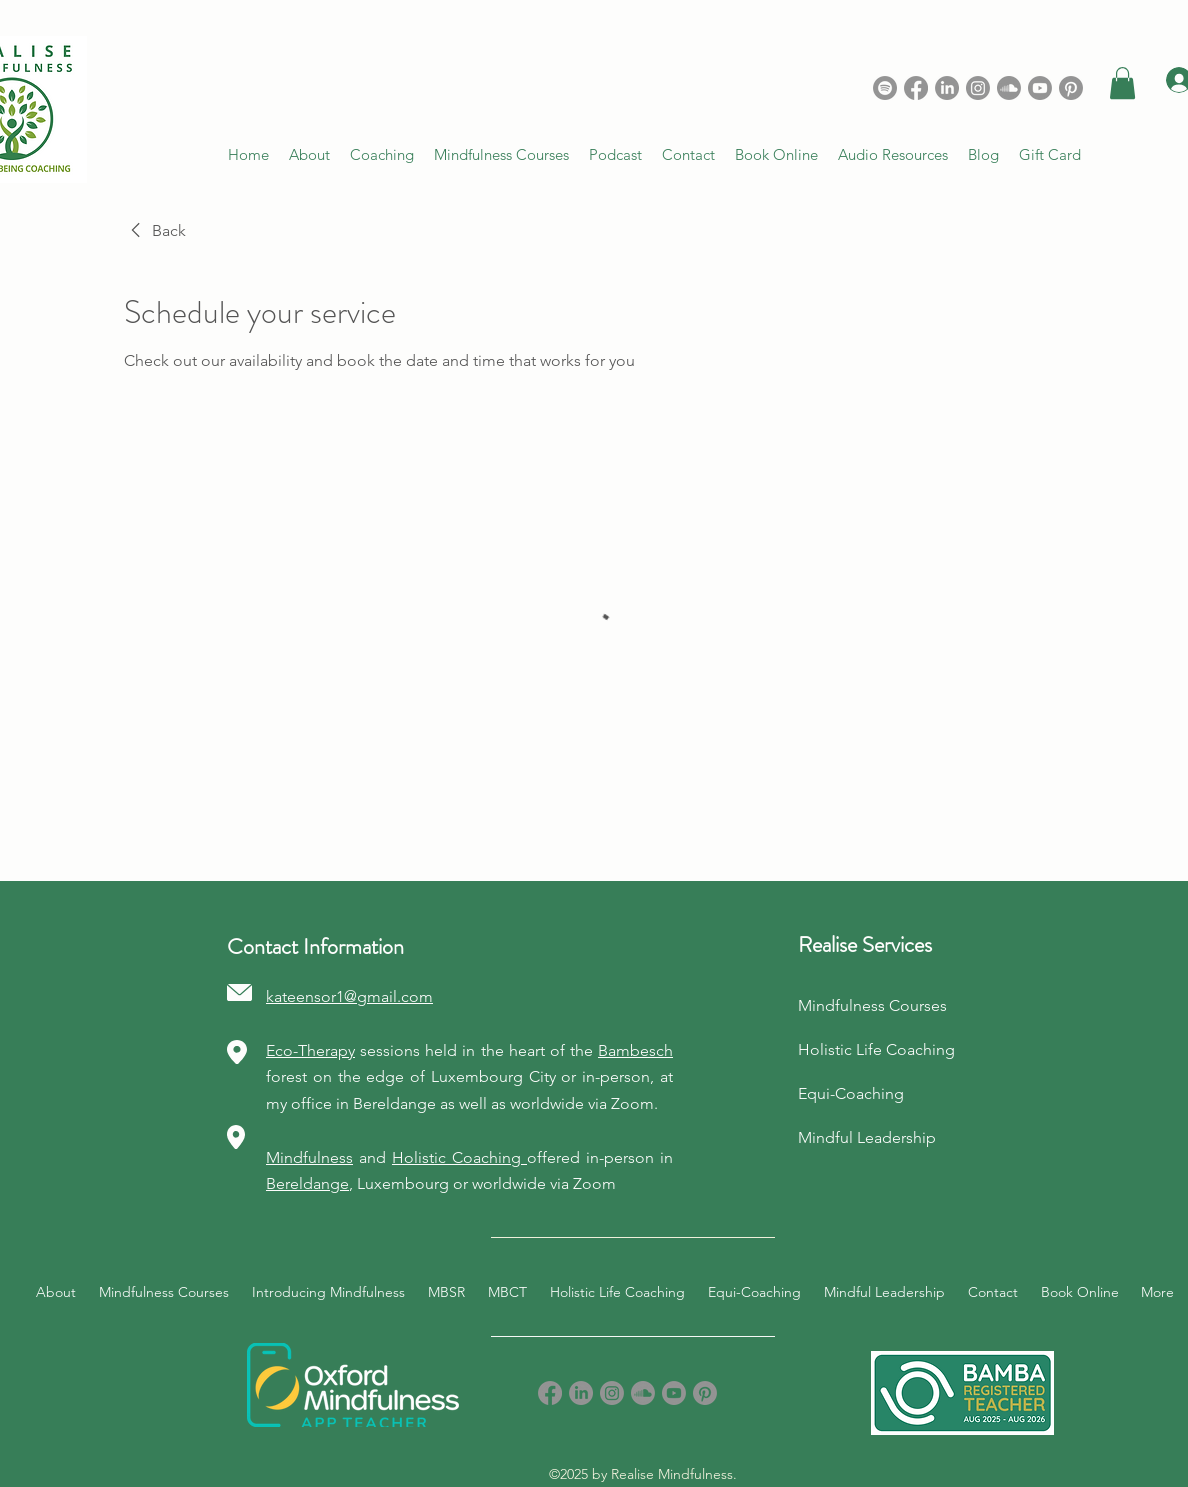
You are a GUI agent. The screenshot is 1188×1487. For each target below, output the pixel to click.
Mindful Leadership (867, 1137)
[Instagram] (978, 88)
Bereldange (307, 1183)
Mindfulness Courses (872, 1005)
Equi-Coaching (851, 1093)
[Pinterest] (705, 1393)
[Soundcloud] (1009, 88)
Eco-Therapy (310, 1050)
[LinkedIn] (947, 88)
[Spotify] (885, 88)
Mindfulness (309, 1157)
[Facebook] (916, 88)
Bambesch (635, 1050)
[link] (155, 231)
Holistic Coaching (459, 1157)
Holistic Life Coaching (876, 1049)
